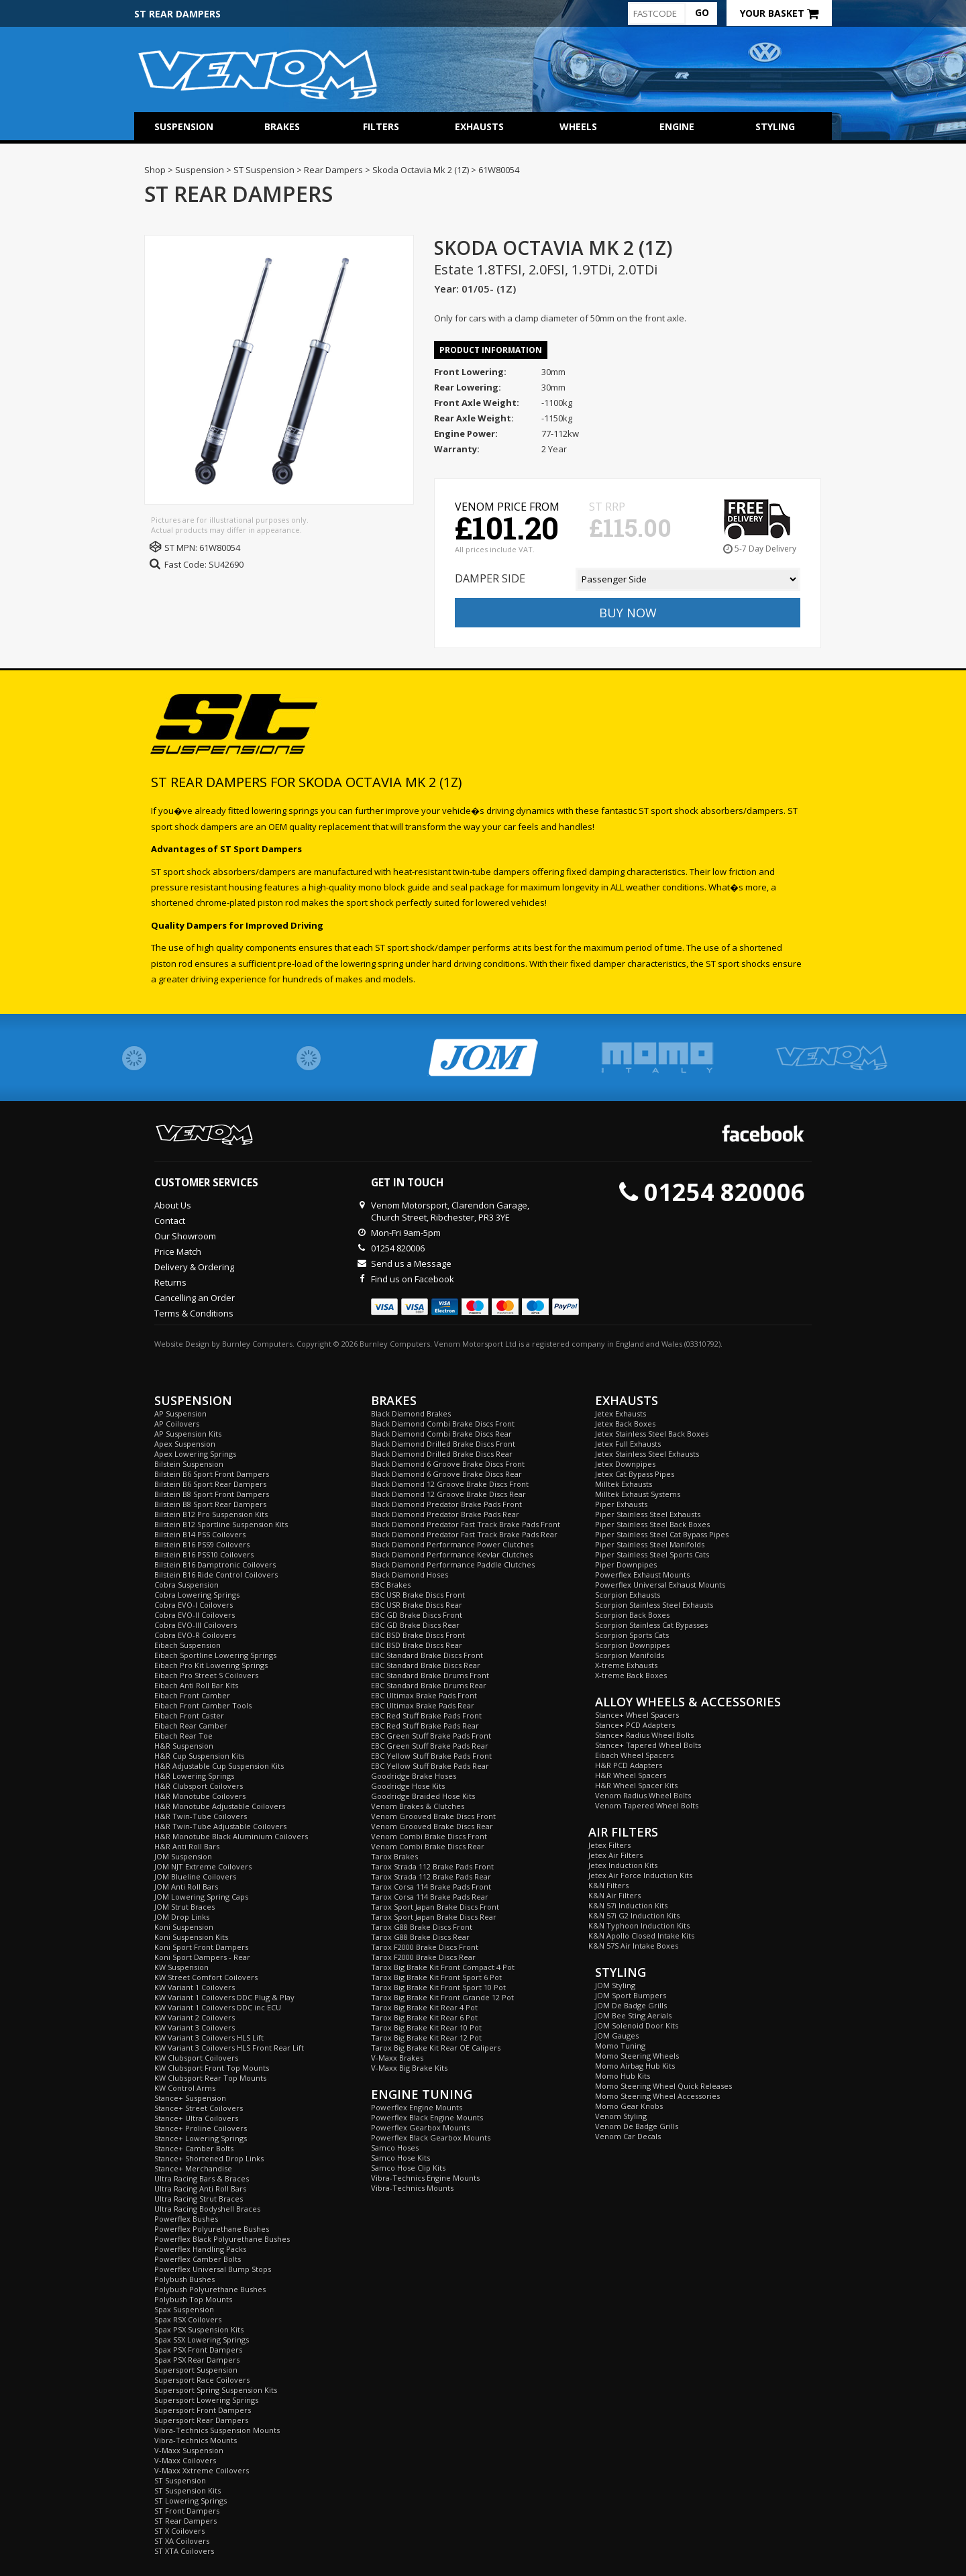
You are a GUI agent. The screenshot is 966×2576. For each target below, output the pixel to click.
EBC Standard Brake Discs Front (427, 1655)
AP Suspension (180, 1413)
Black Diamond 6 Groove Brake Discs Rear (446, 1474)
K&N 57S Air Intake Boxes (633, 1946)
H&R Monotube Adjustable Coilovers (219, 1806)
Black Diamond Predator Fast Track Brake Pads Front (465, 1524)
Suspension (183, 126)
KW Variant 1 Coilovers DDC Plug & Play (224, 1997)
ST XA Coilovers (181, 2541)
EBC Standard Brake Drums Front (430, 1675)
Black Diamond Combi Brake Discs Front (443, 1424)
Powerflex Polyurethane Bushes (211, 2229)
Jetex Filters (609, 1845)
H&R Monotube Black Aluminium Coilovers (231, 1836)
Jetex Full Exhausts (628, 1444)
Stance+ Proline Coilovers (200, 2128)
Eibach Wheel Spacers (634, 1755)
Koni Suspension (183, 1927)
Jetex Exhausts (620, 1413)
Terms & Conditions (193, 1313)
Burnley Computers (257, 1344)
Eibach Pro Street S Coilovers (206, 1675)
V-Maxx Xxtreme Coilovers (201, 2470)
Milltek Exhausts (623, 1484)
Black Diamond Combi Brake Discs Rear (441, 1434)
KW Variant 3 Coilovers (194, 2027)
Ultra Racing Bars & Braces (201, 2178)
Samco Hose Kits (400, 2158)
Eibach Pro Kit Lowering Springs (211, 1665)
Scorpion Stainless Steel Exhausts (654, 1605)
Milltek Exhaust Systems (637, 1494)
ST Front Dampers (186, 2511)
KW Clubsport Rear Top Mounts (210, 2078)
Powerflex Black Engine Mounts (427, 2117)
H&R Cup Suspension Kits (199, 1756)
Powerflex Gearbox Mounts (420, 2127)
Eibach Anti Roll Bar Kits (196, 1685)
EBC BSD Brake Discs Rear (416, 1645)
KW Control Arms (184, 2088)
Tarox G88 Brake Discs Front (421, 1927)
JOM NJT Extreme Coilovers (203, 1866)
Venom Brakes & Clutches (417, 1806)
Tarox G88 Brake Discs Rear (420, 1937)
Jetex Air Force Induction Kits (640, 1875)
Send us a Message (411, 1263)
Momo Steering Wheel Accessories (657, 2096)
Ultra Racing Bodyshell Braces (207, 2209)
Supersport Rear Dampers (201, 2420)
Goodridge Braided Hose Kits (423, 1796)
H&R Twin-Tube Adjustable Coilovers (220, 1826)
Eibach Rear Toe (183, 1736)
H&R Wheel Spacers (630, 1775)
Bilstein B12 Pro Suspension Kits (211, 1514)
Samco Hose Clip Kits (408, 2168)
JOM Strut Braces (184, 1907)
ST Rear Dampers (185, 2521)
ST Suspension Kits (187, 2490)
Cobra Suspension (186, 1585)
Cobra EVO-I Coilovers (193, 1605)
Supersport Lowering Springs (206, 2400)
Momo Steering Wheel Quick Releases (663, 2086)
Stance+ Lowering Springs (200, 2138)
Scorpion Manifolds (629, 1655)
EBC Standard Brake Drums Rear (428, 1685)
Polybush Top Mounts (193, 2299)
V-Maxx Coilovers (185, 2460)
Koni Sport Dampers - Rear (202, 1957)
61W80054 (219, 548)
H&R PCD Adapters (628, 1765)
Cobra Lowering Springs (196, 1595)
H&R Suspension (183, 1746)
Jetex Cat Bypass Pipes (634, 1474)
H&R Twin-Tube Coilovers (200, 1816)
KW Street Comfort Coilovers (206, 1977)
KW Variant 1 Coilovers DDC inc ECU (217, 2007)
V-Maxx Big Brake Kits (409, 2068)
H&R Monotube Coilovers (200, 1796)
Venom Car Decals (628, 2136)
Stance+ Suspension (190, 2098)
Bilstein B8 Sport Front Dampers (211, 1494)
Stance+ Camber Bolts (193, 2148)
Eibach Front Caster (189, 1715)
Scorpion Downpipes (632, 1645)
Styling (775, 126)
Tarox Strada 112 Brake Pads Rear (431, 1876)
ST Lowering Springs (190, 2500)
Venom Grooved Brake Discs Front (433, 1816)
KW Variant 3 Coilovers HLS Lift (209, 2037)
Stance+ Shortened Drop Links (209, 2158)
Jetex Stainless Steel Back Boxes (651, 1434)
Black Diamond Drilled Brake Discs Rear (442, 1454)
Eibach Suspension (187, 1645)
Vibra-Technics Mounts (195, 2440)
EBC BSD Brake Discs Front (418, 1635)
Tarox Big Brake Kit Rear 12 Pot (426, 2037)
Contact (169, 1221)
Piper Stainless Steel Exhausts (647, 1514)
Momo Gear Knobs (629, 2106)
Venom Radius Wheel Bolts (643, 1795)
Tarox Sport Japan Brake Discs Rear (433, 1917)
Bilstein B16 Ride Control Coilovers (216, 1574)
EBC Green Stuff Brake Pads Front (431, 1736)
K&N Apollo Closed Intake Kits (641, 1935)
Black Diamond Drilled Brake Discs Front (443, 1444)
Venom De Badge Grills (636, 2126)
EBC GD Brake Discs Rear (415, 1625)
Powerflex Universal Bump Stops (212, 2269)
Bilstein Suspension (188, 1464)
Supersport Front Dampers (202, 2410)
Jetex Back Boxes (625, 1424)
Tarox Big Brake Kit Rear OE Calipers (435, 2048)
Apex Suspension (184, 1444)
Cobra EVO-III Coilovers (195, 1625)
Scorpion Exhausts (627, 1595)
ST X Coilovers (179, 2531)
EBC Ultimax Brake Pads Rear (422, 1705)
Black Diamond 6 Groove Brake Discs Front (448, 1464)
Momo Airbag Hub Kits (635, 2066)
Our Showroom (185, 1236)
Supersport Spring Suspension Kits (215, 2390)
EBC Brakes (391, 1585)
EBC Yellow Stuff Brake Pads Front (431, 1756)
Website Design (181, 1344)
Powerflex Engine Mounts (416, 2107)
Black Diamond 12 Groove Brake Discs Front (450, 1484)
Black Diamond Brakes (411, 1413)
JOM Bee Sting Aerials (633, 2015)
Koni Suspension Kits (191, 1937)
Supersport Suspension (195, 2370)
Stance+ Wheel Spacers (637, 1715)
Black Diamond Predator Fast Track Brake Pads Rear (464, 1534)
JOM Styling (615, 1985)
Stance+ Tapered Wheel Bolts (648, 1745)
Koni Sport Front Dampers (201, 1947)
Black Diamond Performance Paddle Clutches (453, 1564)
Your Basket (779, 13)
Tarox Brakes (394, 1856)
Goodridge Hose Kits (408, 1786)
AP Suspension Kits (187, 1434)
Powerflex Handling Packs (200, 2249)
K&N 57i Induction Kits (627, 1905)
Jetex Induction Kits (622, 1865)
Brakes (282, 126)
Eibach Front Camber (192, 1695)
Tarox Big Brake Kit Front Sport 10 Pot (438, 1987)
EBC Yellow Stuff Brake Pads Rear (430, 1766)
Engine (676, 126)
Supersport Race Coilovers (202, 2380)
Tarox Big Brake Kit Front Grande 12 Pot (442, 1997)
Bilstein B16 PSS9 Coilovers (202, 1544)
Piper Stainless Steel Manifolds (649, 1544)
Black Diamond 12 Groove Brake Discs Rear (448, 1494)
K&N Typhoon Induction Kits (639, 1925)
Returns (170, 1282)
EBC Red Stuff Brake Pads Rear (425, 1725)
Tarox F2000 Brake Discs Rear (423, 1957)
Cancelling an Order (194, 1298)
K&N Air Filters (614, 1895)
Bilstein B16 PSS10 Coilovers (204, 1554)
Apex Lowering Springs (195, 1454)
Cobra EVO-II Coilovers (194, 1615)
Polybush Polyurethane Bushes (210, 2289)
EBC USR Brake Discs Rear (416, 1605)
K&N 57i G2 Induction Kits (634, 1915)
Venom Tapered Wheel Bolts (646, 1805)
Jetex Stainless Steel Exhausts (647, 1454)
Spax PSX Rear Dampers (196, 2360)
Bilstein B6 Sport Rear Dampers (210, 1484)
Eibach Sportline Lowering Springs (215, 1655)
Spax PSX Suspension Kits (199, 2329)
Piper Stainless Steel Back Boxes (652, 1524)
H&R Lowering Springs (194, 1776)
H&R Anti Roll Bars (186, 1846)
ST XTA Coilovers (184, 2551)
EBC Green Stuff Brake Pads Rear (429, 1746)
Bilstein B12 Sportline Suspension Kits (221, 1524)
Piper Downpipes (626, 1564)
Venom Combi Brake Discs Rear (427, 1846)
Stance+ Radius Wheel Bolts (644, 1735)
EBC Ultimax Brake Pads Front (424, 1695)
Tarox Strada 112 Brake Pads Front (432, 1866)
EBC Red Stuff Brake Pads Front (426, 1715)
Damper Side (490, 577)
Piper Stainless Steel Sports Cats (652, 1554)
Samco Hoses (395, 2148)
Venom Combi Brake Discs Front (429, 1836)
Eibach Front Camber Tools (203, 1705)
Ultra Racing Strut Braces (198, 2199)
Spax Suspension (184, 2309)
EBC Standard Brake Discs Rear (425, 1665)
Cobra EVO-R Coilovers (194, 1635)
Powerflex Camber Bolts (197, 2259)
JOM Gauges (617, 2035)
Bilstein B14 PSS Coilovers (200, 1534)
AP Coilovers (176, 1424)
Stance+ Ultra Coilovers (196, 2118)
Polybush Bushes (184, 2279)
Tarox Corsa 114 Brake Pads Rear (429, 1897)
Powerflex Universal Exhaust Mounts (660, 1585)
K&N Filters (608, 1885)
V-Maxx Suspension (188, 2450)
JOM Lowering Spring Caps (201, 1897)
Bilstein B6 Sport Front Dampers (211, 1474)
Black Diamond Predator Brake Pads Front (446, 1504)
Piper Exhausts (621, 1504)
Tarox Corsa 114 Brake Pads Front (431, 1887)
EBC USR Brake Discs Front (418, 1595)
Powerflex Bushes (186, 2219)
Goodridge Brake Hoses (413, 1776)
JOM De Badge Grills (631, 2005)
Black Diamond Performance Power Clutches (452, 1544)
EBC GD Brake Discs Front (416, 1615)
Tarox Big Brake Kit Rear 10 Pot (426, 2027)
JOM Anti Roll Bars (186, 1887)
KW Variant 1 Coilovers (194, 1987)
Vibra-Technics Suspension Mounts (217, 2430)
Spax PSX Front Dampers (198, 2350)
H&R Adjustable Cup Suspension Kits (219, 1766)
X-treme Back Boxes (631, 1675)
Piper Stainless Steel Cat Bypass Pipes (662, 1534)
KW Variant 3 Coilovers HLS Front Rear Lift (229, 2048)
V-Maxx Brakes (397, 2058)
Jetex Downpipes (625, 1464)
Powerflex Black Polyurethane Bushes (222, 2239)
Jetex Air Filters (615, 1855)
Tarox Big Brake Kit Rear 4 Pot (424, 2007)
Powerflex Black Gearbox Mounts (430, 2137)
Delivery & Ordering (194, 1267)
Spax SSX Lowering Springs (201, 2339)
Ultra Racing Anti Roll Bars (200, 2188)
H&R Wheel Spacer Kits (636, 1785)
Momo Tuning (620, 2046)
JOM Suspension (183, 1856)
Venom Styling (621, 2116)
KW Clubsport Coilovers (196, 2058)
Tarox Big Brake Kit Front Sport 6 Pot (436, 1977)
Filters (381, 126)
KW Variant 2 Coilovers (194, 2017)
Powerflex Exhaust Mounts (642, 1574)
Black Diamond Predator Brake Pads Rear (445, 1514)
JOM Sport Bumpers (630, 1995)
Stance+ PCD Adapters (635, 1725)
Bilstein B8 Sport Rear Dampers (210, 1504)
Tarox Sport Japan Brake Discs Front (435, 1907)
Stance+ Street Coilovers (198, 2108)
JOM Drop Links (181, 1917)
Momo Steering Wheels (637, 2056)
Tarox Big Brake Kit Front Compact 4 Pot (443, 1967)
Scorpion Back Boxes (632, 1615)
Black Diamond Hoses (409, 1574)
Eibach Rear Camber (190, 1725)
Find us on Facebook (412, 1279)
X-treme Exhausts (626, 1665)
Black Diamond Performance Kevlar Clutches (452, 1554)
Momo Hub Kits (622, 2076)
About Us (172, 1205)
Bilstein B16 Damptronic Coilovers (215, 1564)
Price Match (177, 1251)
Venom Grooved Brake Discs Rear (432, 1826)
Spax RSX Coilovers (187, 2319)
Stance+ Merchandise (193, 2168)
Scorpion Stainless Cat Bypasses (651, 1625)
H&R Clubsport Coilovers (198, 1786)
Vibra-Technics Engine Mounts (425, 2178)
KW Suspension (181, 1967)
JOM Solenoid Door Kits (636, 2025)
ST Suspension (180, 2480)
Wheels (578, 126)
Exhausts (479, 126)
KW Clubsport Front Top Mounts (211, 2068)
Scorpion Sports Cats (632, 1635)
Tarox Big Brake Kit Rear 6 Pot (424, 2017)
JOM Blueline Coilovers (195, 1876)
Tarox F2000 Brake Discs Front (424, 1947)
